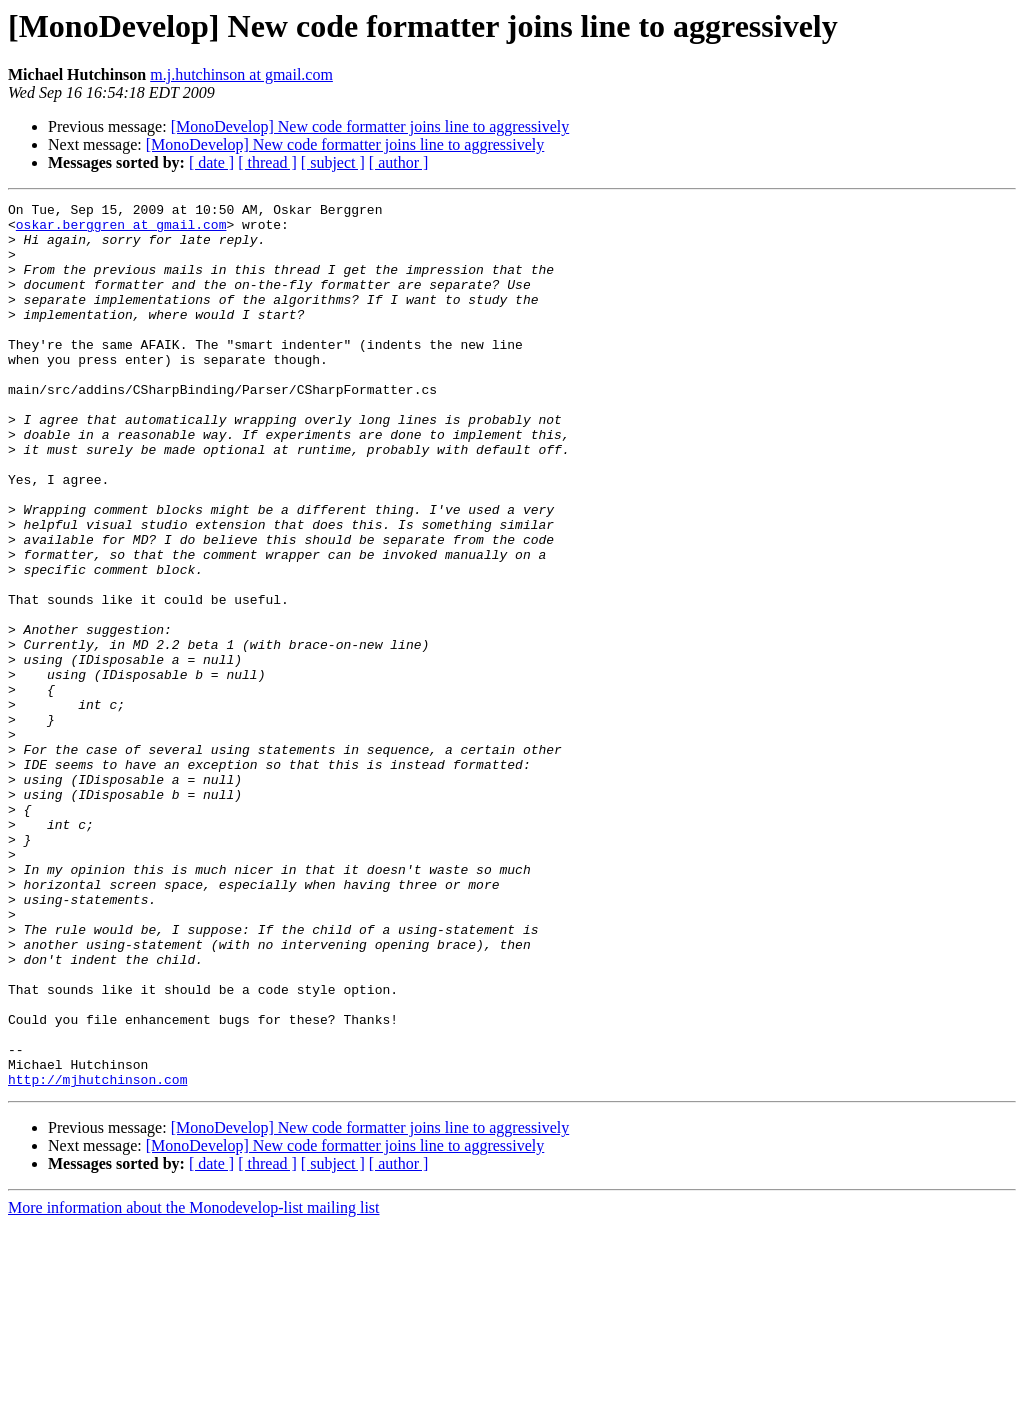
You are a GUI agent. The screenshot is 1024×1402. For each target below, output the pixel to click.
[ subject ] (333, 162)
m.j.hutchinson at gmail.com (241, 74)
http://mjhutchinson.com (97, 1256)
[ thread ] (267, 162)
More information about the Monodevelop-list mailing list (194, 1384)
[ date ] (211, 162)
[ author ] (399, 162)
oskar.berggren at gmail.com (121, 230)
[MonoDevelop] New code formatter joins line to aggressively (370, 126)
